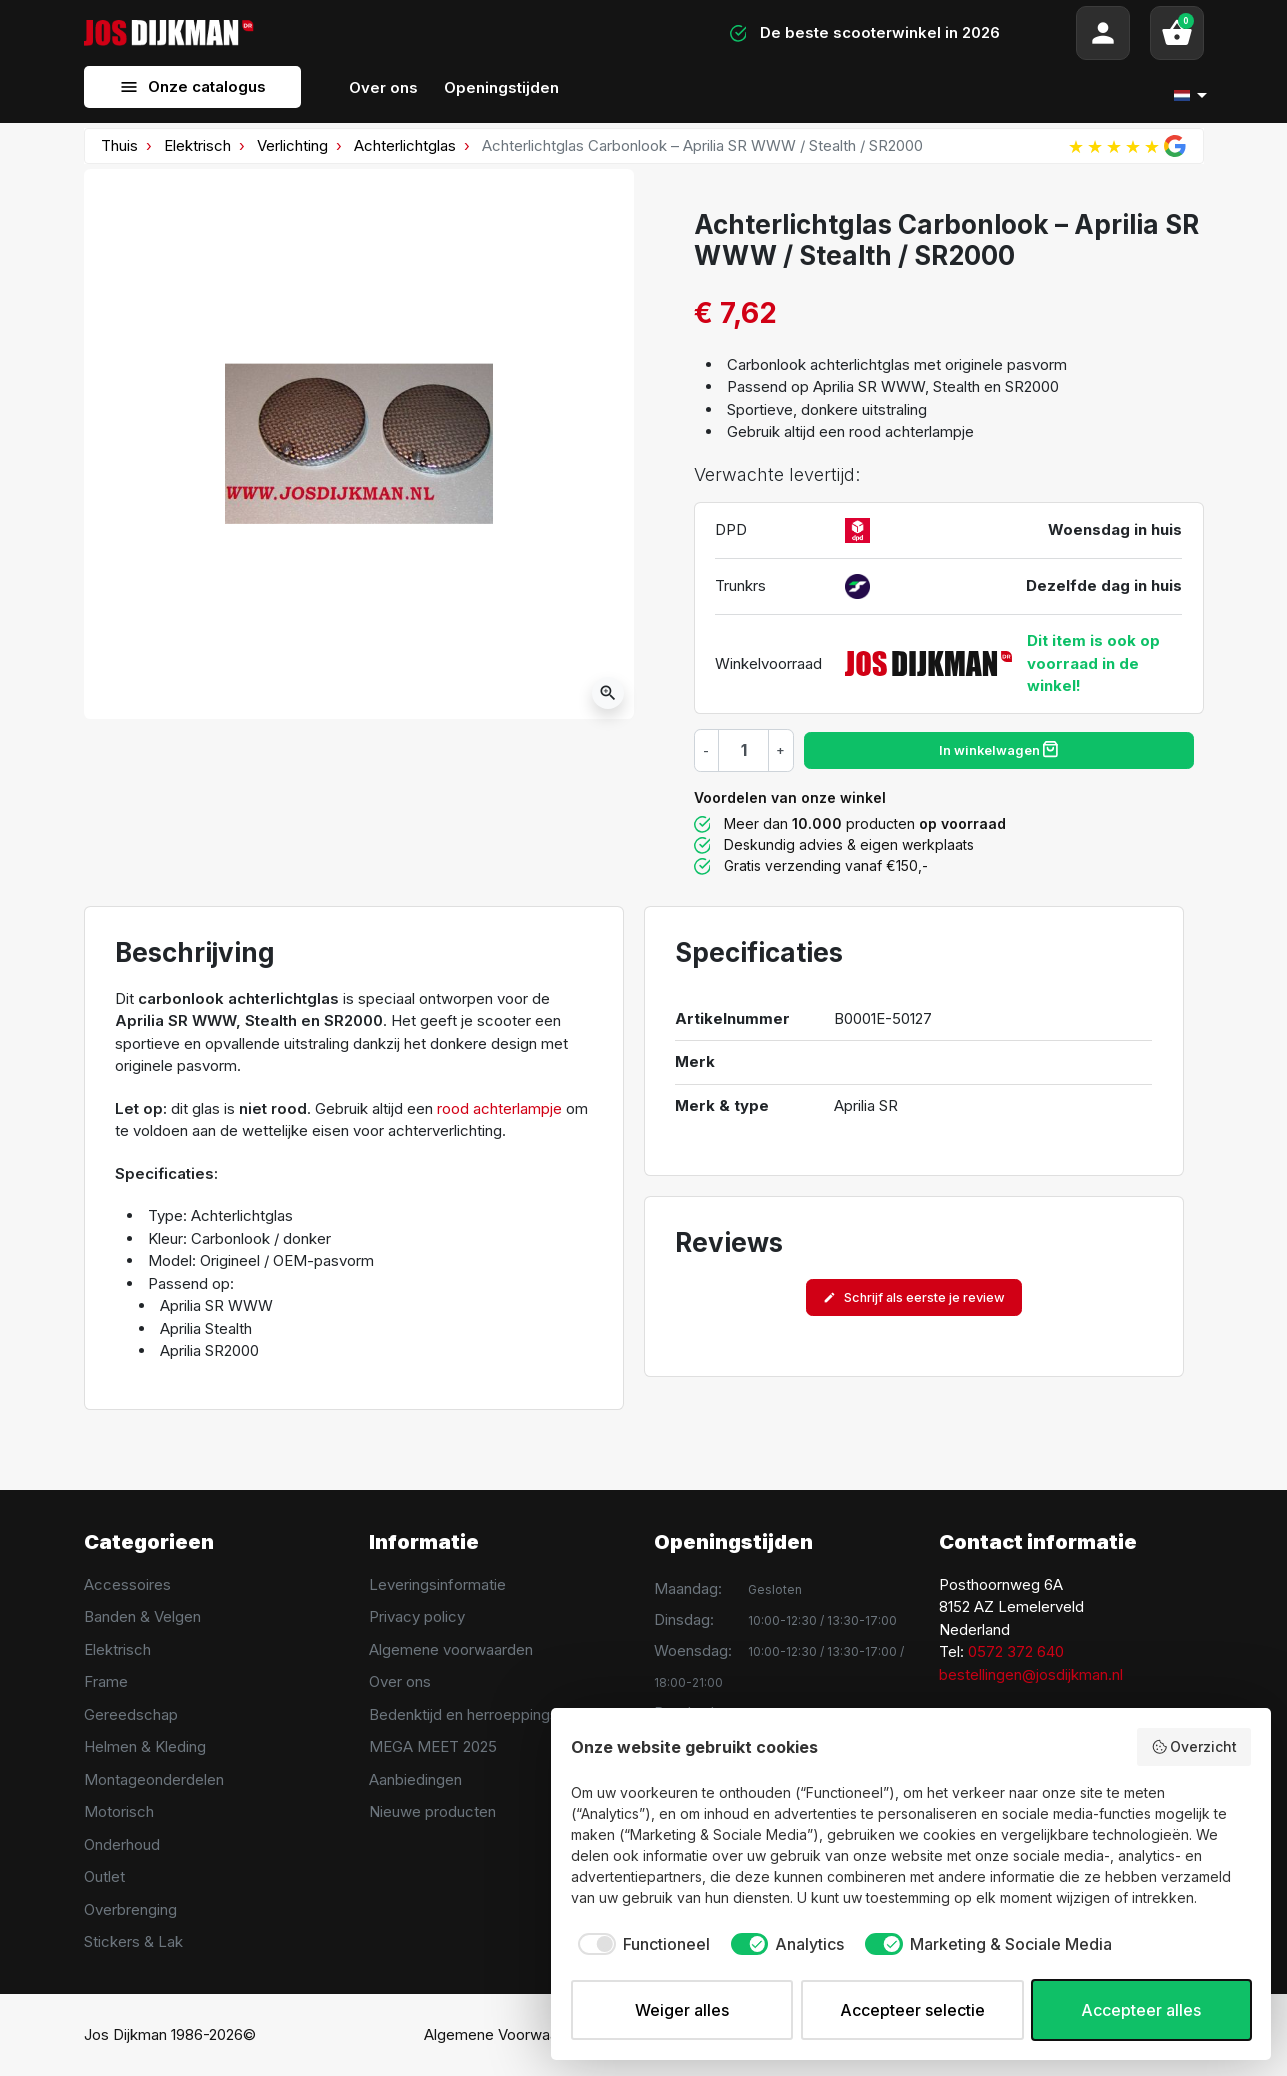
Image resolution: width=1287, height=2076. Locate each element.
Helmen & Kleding (145, 1746)
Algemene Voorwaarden (506, 2034)
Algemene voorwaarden (451, 1649)
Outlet (104, 1876)
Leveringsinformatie (437, 1584)
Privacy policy (417, 1616)
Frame (106, 1681)
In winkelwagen (998, 749)
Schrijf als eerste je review (914, 1297)
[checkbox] (640, 1944)
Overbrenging (130, 1909)
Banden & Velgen (142, 1616)
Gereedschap (131, 1714)
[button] (1177, 33)
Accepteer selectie (912, 2010)
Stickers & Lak (133, 1941)
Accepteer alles (1141, 2010)
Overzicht (1194, 1747)
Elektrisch (197, 145)
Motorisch (119, 1811)
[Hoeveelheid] (744, 750)
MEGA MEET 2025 (433, 1746)
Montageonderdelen (154, 1779)
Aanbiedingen (415, 1779)
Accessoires (127, 1584)
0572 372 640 (1016, 1651)
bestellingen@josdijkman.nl (1031, 1674)
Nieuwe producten (432, 1811)
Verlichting (292, 145)
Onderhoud (122, 1844)
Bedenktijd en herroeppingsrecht (481, 1714)
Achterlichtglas (405, 145)
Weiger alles (682, 2010)
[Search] (464, 33)
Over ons (400, 1681)
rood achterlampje (499, 1108)
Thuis (119, 145)
